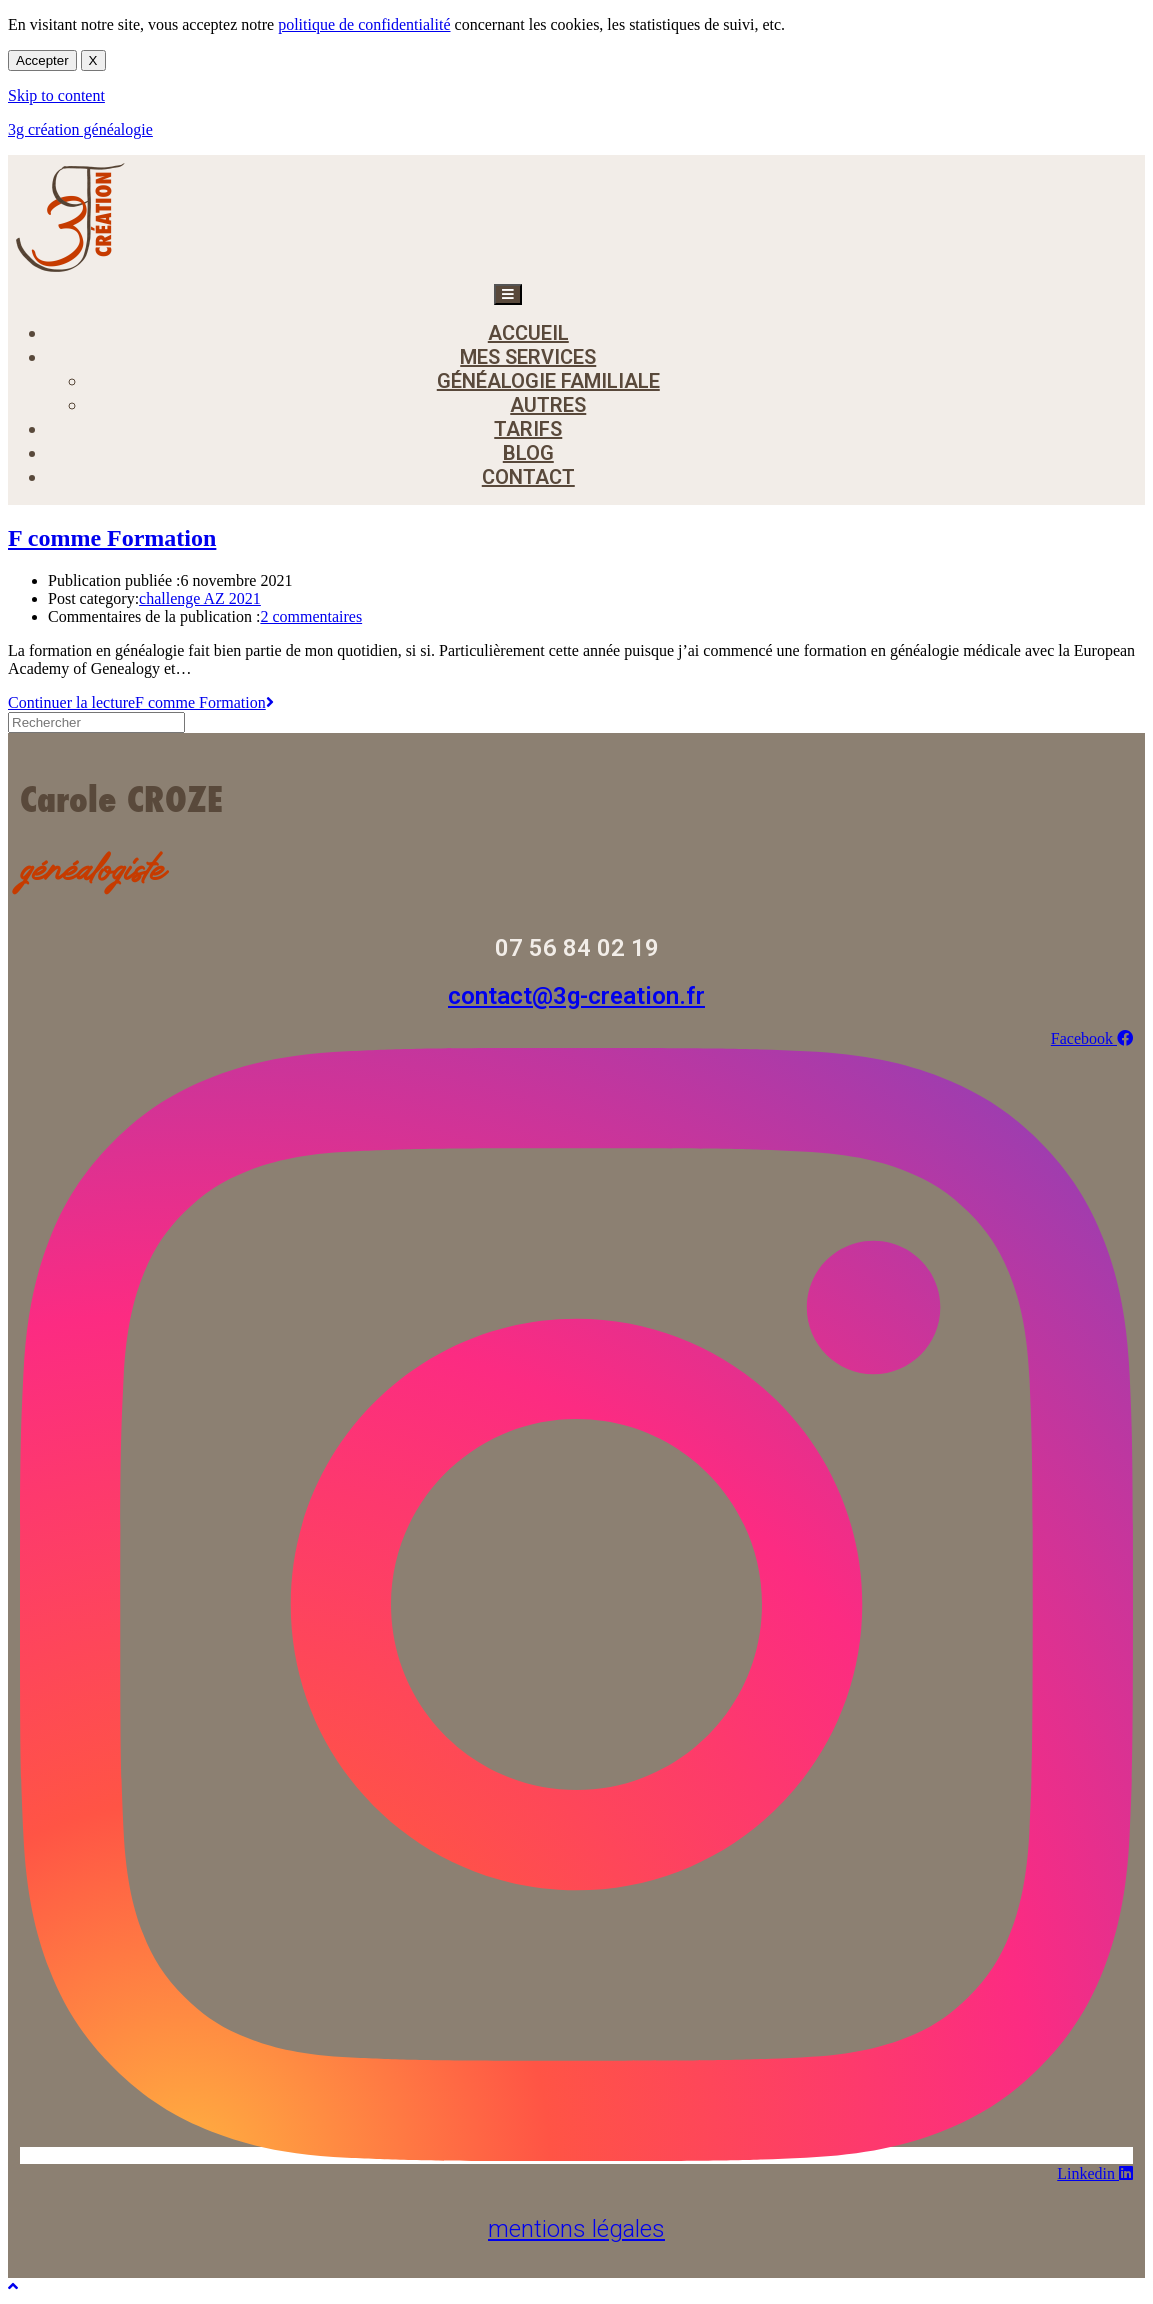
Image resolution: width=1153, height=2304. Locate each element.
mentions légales (576, 2229)
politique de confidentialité (364, 24)
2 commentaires (311, 616)
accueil (528, 333)
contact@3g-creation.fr (576, 996)
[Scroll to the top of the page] (13, 2286)
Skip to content (56, 95)
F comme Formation (112, 538)
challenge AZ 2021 (200, 598)
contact (528, 477)
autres (548, 405)
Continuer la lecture (141, 702)
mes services (528, 357)
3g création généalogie (80, 129)
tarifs (528, 429)
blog (528, 453)
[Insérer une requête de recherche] (96, 722)
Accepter (42, 60)
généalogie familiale (548, 381)
